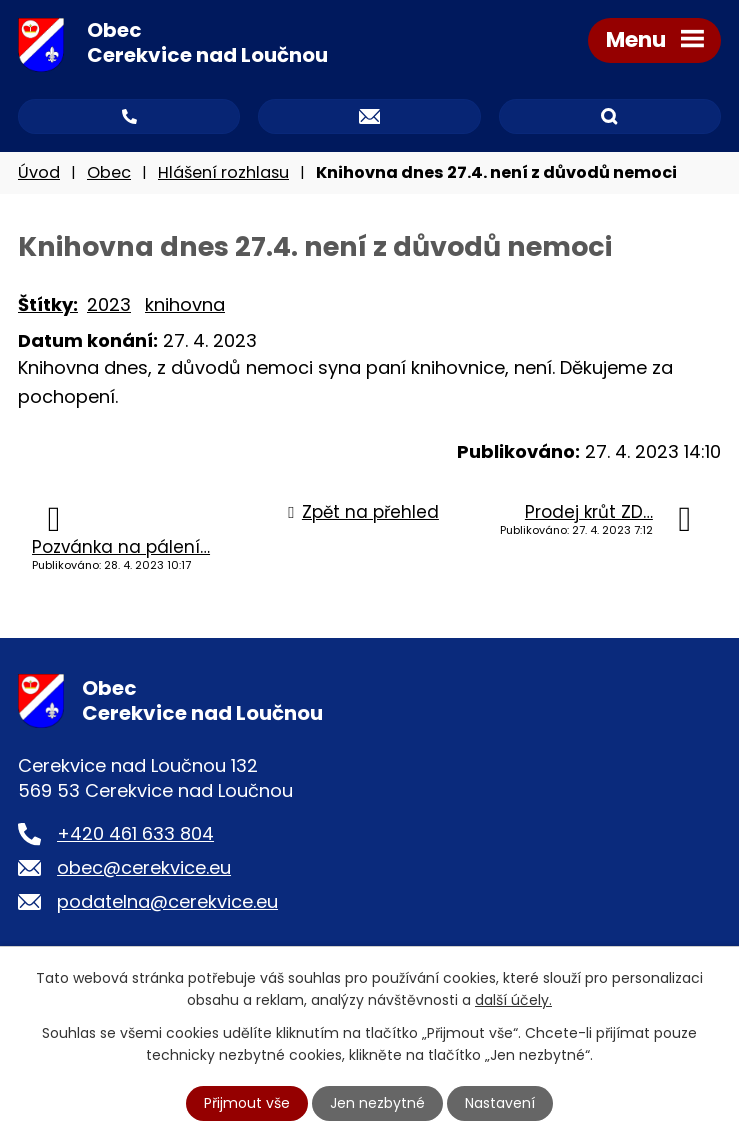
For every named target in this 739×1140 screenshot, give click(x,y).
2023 (109, 304)
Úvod (39, 172)
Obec (109, 172)
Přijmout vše (247, 1103)
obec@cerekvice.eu (144, 867)
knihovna (185, 304)
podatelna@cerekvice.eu (167, 901)
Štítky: (48, 304)
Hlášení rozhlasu (223, 172)
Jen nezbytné (377, 1103)
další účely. (513, 1000)
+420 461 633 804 (135, 833)
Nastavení (500, 1103)
